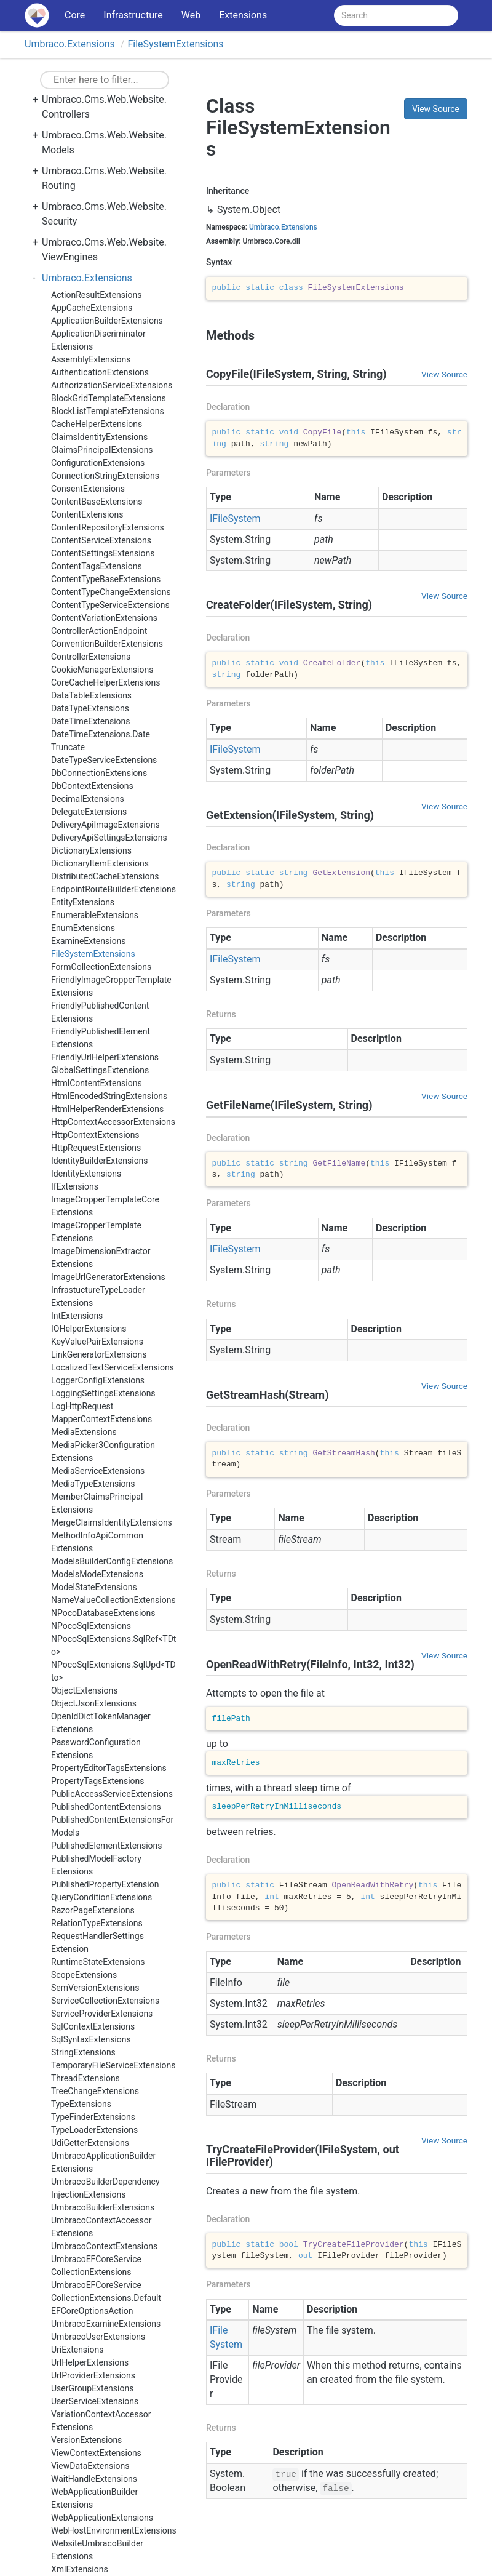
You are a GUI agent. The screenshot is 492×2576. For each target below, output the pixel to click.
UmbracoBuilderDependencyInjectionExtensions (105, 2188)
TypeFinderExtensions (93, 2117)
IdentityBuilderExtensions (99, 1161)
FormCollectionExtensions (101, 967)
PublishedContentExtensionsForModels (112, 1826)
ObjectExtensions (84, 1690)
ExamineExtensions (88, 941)
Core (75, 15)
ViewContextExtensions (96, 2453)
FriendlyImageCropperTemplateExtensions (111, 986)
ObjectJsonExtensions (94, 1703)
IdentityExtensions (86, 1173)
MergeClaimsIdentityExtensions (111, 1522)
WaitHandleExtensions (94, 2479)
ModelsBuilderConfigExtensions (112, 1561)
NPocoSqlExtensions (91, 1626)
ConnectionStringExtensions (105, 476)
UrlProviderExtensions (93, 2375)
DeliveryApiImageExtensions (105, 825)
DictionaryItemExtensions (100, 863)
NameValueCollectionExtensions (113, 1600)
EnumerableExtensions (94, 915)
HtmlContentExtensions (96, 1083)
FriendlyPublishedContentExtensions (100, 1012)
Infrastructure (132, 15)
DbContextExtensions (92, 786)
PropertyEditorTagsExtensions (109, 1768)
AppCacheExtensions (91, 308)
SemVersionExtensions (95, 1988)
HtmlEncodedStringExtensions (109, 1096)
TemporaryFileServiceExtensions (113, 2065)
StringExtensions (83, 2052)
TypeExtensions (81, 2104)
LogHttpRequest (82, 1406)
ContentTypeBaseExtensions (106, 579)
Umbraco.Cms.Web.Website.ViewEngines (104, 249)
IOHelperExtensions (89, 1329)
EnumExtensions (83, 928)
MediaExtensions (84, 1432)
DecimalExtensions (87, 799)
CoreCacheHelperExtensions (105, 682)
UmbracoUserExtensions (98, 2337)
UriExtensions (77, 2349)
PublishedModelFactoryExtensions (96, 1865)
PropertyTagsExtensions (98, 1781)
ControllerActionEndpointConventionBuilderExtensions (107, 637)
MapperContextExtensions (101, 1419)
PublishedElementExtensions (106, 1845)
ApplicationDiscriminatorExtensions (98, 340)
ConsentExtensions (88, 489)
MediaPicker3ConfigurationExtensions (103, 1451)
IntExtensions (77, 1316)
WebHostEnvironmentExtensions (114, 2530)
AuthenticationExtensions (100, 372)
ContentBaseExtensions (96, 501)
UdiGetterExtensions (90, 2143)
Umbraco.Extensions (70, 44)
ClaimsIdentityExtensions (99, 437)
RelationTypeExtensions (97, 1923)
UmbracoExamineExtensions (106, 2324)
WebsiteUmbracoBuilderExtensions (97, 2549)
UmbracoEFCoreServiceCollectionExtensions (96, 2265)
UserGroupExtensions (92, 2388)
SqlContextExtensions (93, 2026)
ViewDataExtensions (90, 2466)
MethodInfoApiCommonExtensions (97, 1541)
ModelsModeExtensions (97, 1574)
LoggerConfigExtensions (98, 1380)
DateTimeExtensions (90, 721)
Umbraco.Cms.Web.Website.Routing (104, 178)
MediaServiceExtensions (98, 1471)
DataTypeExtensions (90, 708)
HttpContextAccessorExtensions (113, 1122)
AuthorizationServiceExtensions (111, 385)
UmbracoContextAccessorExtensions (101, 2226)
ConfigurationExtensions (98, 463)
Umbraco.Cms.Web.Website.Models (104, 142)
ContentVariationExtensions (104, 618)
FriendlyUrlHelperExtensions (105, 1057)
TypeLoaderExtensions (94, 2130)
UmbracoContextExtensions (104, 2246)
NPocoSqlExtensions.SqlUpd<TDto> (113, 1671)
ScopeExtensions (84, 1975)
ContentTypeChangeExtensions (111, 592)
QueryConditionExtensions (101, 1897)
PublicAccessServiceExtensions (112, 1794)
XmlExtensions (79, 2569)
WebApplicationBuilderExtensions (94, 2498)
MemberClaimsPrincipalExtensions (97, 1503)
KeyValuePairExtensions (97, 1341)
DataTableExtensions (91, 695)
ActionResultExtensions (96, 295)
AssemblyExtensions (90, 359)
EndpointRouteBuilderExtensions (113, 889)
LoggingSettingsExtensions (103, 1393)
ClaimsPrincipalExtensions (102, 450)
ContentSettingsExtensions (103, 553)
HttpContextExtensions (95, 1135)
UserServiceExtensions (94, 2401)
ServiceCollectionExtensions (105, 2001)
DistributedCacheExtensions (105, 876)
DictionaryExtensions (91, 850)
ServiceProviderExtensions (102, 2013)
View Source (435, 109)
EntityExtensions (82, 902)
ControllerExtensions (90, 657)
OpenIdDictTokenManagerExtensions (101, 1722)
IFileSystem (235, 518)
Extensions (243, 15)
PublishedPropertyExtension (105, 1884)
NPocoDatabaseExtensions (103, 1613)
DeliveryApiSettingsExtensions (109, 837)
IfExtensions (74, 1186)
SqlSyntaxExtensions (91, 2039)
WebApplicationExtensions (102, 2517)
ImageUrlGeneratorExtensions (108, 1277)
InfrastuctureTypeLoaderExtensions (98, 1296)
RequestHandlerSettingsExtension (97, 1942)
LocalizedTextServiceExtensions (112, 1367)
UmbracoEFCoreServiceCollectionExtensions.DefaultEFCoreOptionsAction (106, 2298)
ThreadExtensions (85, 2078)
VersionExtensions (86, 2440)
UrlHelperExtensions (90, 2362)
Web (190, 15)
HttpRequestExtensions (96, 1148)
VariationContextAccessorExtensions (101, 2420)
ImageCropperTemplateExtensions (96, 1231)
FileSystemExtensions (175, 44)
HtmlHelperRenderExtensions (107, 1109)
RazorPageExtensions (93, 1910)
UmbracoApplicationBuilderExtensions (103, 2162)
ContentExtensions (87, 514)
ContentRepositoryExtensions (107, 527)
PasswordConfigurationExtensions (96, 1748)
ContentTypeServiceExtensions (110, 605)
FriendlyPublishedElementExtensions (100, 1037)
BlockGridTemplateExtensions (108, 398)
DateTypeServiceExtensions (104, 760)
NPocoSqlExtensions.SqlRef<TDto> (113, 1645)
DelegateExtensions (89, 812)
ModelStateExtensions (94, 1587)
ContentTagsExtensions (96, 566)
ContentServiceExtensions (101, 540)
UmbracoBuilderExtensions (102, 2207)
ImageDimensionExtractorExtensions (100, 1257)
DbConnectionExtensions (99, 773)
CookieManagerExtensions (102, 669)
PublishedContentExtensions (106, 1807)
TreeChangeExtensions (95, 2091)
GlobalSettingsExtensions (100, 1070)
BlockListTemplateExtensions (107, 411)
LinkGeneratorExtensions (98, 1354)
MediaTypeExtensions (93, 1484)
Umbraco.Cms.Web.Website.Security (104, 214)
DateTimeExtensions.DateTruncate (100, 740)
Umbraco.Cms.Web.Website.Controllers (104, 107)
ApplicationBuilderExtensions (107, 321)
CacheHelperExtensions (96, 424)
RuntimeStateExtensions (98, 1962)
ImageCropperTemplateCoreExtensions (105, 1205)
